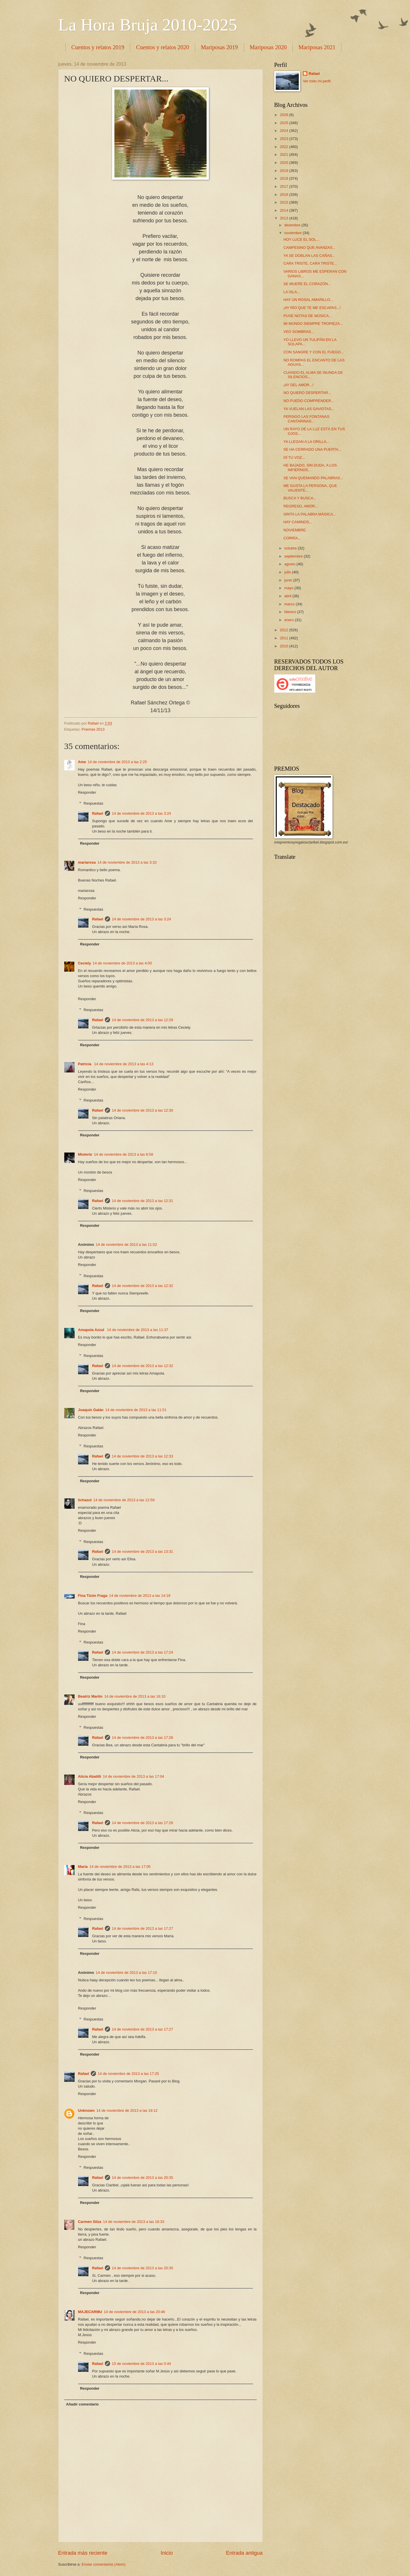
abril (288, 596)
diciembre (292, 225)
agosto (290, 564)
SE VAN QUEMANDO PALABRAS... (313, 478)
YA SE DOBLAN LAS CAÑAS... (309, 255)
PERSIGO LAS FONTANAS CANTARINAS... (306, 418)
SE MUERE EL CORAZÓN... (307, 284)
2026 (284, 115)
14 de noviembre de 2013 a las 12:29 (142, 1020)
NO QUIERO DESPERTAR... (307, 393)
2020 (284, 162)
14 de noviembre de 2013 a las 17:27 (142, 1928)
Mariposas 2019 (219, 47)
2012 (284, 630)
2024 (284, 130)
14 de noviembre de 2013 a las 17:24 (142, 1652)
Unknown (86, 2110)
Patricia (85, 1064)
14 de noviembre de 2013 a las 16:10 (135, 1696)
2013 (284, 218)
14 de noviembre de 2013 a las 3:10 (126, 862)
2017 (284, 186)
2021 (284, 154)
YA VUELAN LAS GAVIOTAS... (309, 409)
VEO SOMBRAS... (299, 331)
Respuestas (93, 803)
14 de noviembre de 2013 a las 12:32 (142, 1286)
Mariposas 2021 (316, 47)
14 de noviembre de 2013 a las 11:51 (136, 1410)
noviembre (293, 233)
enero (289, 620)
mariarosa (87, 862)
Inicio (166, 2553)
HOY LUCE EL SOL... (302, 239)
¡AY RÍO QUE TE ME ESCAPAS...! (312, 308)
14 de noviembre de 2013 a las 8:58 (123, 1154)
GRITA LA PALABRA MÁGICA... (310, 514)
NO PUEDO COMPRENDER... (309, 401)
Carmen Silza (89, 2221)
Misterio (85, 1154)
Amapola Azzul (91, 1330)
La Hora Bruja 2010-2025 (147, 24)
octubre (291, 548)
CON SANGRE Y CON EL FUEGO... (314, 352)
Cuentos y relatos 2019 (97, 47)
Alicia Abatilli (89, 1776)
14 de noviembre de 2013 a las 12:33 (142, 1456)
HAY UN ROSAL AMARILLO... (308, 299)
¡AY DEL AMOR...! (298, 385)
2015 (284, 202)
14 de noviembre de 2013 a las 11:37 (137, 1330)
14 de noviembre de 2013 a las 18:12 (127, 2110)
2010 (284, 646)
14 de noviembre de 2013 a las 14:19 (140, 1595)
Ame (82, 762)
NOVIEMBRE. (295, 530)
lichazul (85, 1500)
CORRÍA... (292, 538)
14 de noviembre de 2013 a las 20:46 (134, 2312)
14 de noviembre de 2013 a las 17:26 (142, 1737)
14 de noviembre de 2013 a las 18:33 (133, 2221)
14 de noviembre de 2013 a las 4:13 (123, 1064)
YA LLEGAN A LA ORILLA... (306, 441)
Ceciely (84, 963)
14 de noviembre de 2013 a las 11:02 (126, 1244)
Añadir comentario (82, 2404)
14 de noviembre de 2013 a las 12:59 (124, 1500)
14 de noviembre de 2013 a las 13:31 (142, 1551)
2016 (284, 194)
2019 (284, 170)
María (83, 1866)
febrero (290, 612)
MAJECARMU (90, 2312)
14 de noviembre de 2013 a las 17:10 (126, 1972)
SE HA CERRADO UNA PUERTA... (312, 449)
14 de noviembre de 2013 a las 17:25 (128, 2073)
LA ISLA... (292, 292)
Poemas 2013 (93, 729)
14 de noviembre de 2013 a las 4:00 (122, 963)
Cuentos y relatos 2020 (162, 47)
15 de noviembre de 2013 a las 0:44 (141, 2363)
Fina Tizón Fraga (92, 1595)
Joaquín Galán (91, 1410)
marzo (290, 604)
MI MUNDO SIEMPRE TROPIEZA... (313, 323)
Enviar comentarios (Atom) (103, 2564)
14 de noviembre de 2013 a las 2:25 (117, 762)
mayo (289, 588)
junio (288, 580)
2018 (284, 178)
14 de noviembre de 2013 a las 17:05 (120, 1866)
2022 (284, 147)
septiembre (294, 556)
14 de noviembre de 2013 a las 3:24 (141, 813)
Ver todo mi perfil (317, 81)
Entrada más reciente (82, 2553)
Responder (87, 792)
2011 (284, 638)
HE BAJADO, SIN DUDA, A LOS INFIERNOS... (310, 467)
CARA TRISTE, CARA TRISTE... (310, 263)
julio (288, 572)
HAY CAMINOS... (298, 522)
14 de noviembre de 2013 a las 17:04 (133, 1776)
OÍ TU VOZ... (294, 457)
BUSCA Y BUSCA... (300, 498)
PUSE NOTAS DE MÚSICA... (308, 316)
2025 (284, 123)
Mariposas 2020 (268, 47)
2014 (284, 210)
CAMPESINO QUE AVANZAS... (310, 247)
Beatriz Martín (90, 1696)
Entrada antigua (244, 2553)
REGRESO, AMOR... (301, 506)
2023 (284, 139)
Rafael (97, 813)
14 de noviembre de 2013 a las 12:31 (142, 1201)
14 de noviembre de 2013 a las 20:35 (142, 2177)
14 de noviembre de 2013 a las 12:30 (142, 1110)
